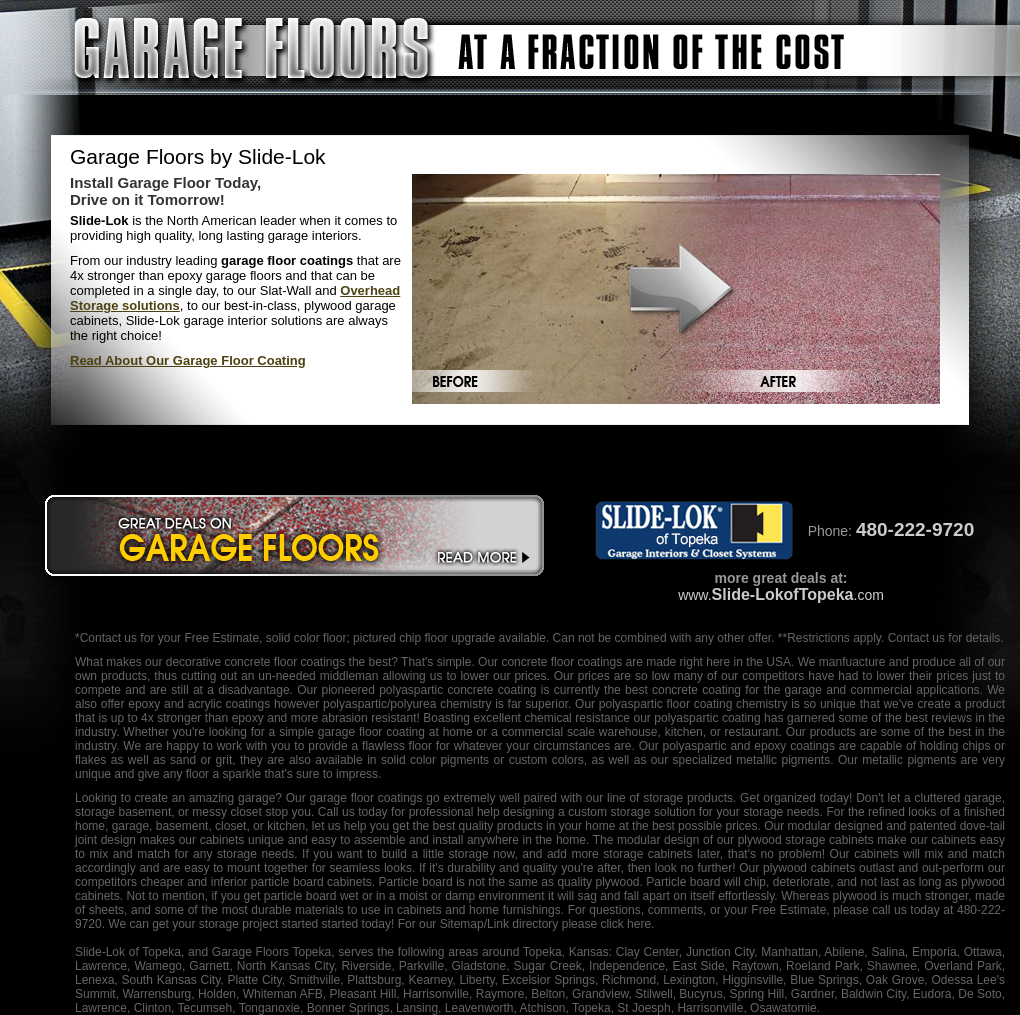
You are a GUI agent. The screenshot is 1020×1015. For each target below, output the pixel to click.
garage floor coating (371, 732)
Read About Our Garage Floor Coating (188, 360)
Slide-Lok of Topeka (128, 952)
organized (789, 798)
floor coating (699, 704)
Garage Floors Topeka (271, 952)
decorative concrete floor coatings (255, 662)
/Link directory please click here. (569, 924)
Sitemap (462, 924)
